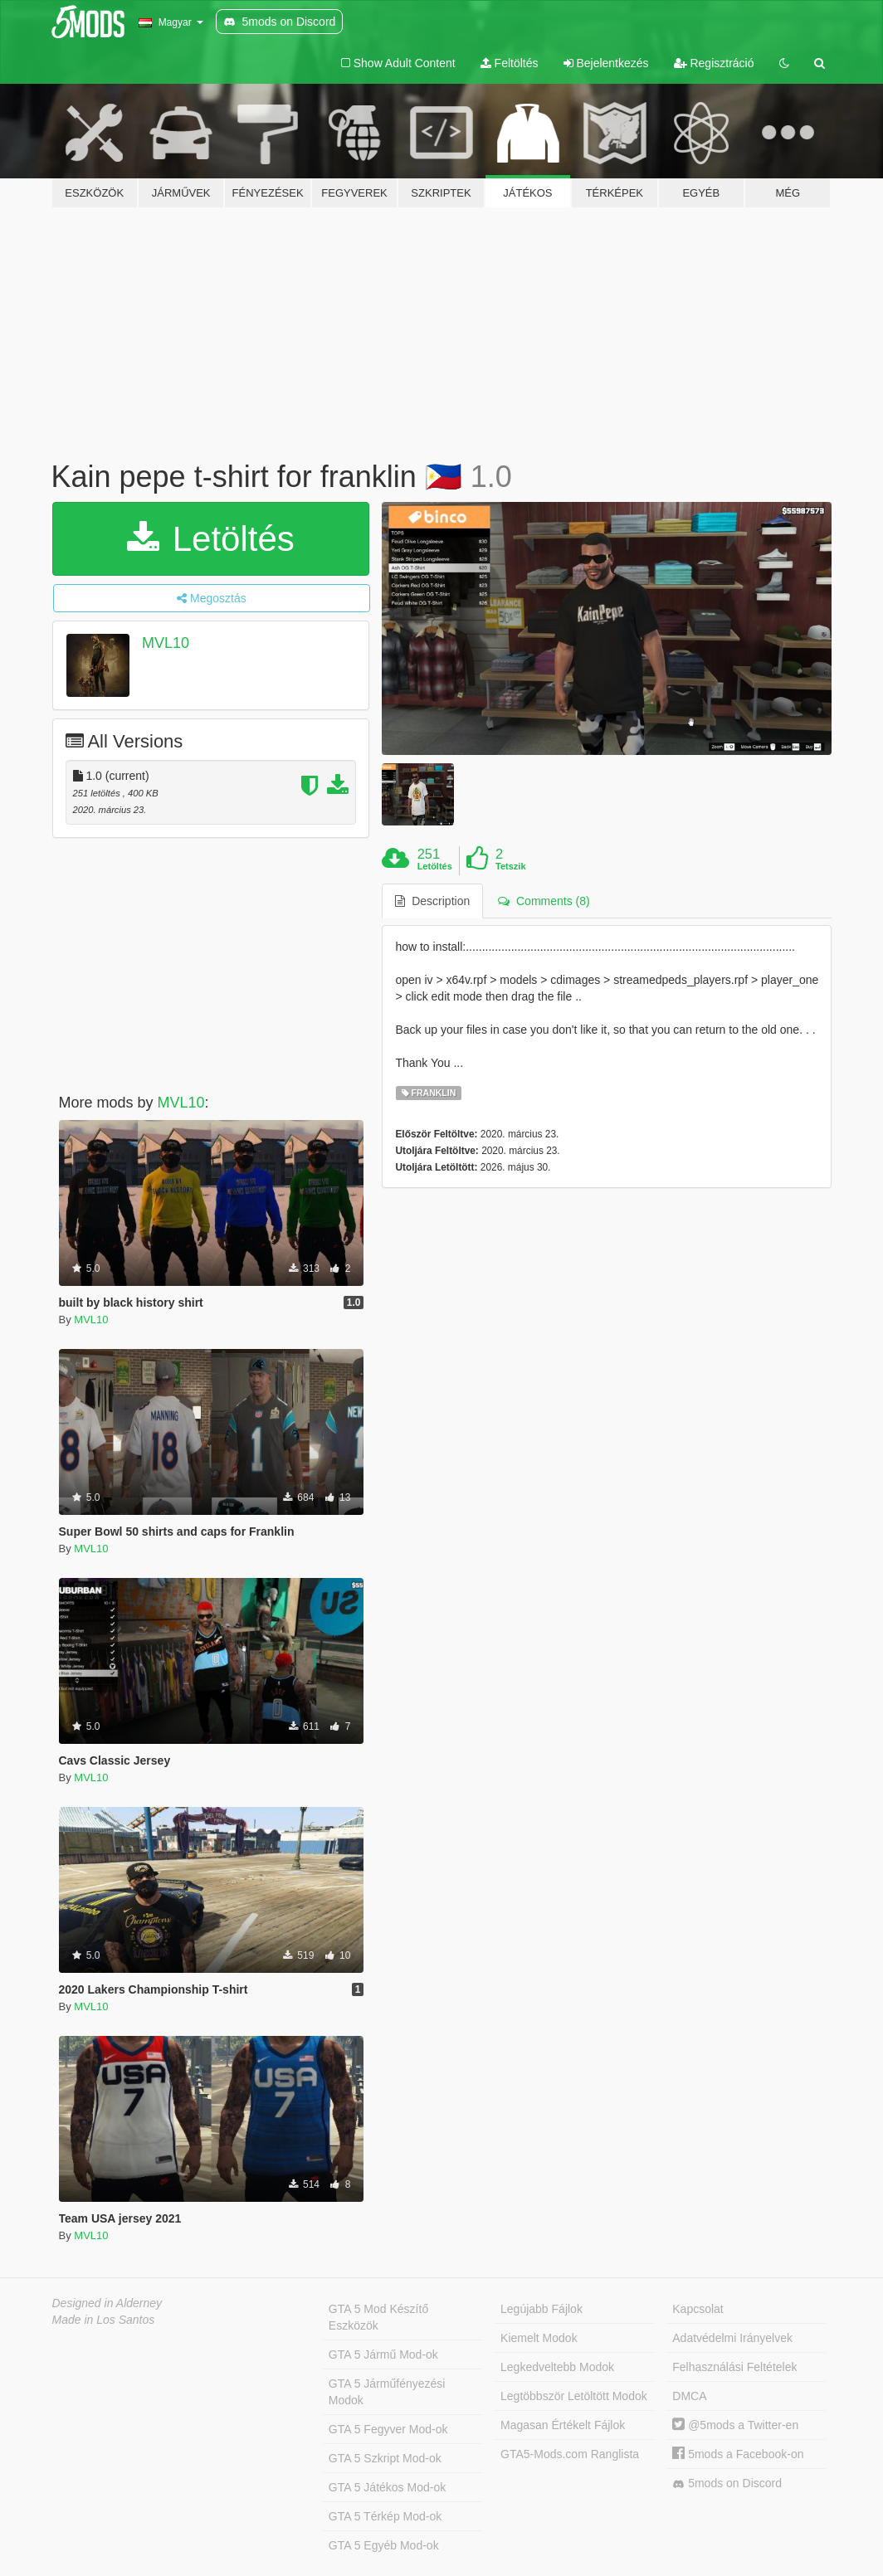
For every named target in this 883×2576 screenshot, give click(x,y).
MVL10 (165, 643)
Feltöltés (510, 63)
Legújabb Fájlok (541, 2308)
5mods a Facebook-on (737, 2454)
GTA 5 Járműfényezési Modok (387, 2392)
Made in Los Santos (103, 2319)
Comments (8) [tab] (543, 901)
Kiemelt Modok (539, 2338)
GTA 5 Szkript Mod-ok (385, 2458)
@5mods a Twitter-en (735, 2425)
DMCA (689, 2396)
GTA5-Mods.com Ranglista (569, 2454)
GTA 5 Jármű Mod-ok (383, 2354)
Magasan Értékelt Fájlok (562, 2425)
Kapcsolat (697, 2308)
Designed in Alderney (107, 2303)
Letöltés (211, 538)
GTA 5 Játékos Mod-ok (387, 2487)
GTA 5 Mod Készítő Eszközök (378, 2317)
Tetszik (510, 866)
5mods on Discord (727, 2483)
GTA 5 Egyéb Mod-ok (384, 2545)
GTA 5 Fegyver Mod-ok (388, 2429)
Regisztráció (714, 63)
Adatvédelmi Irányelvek (732, 2338)
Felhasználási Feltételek (734, 2367)
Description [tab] (432, 901)
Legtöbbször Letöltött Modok (573, 2396)
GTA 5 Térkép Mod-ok (385, 2516)
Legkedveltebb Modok (557, 2367)
